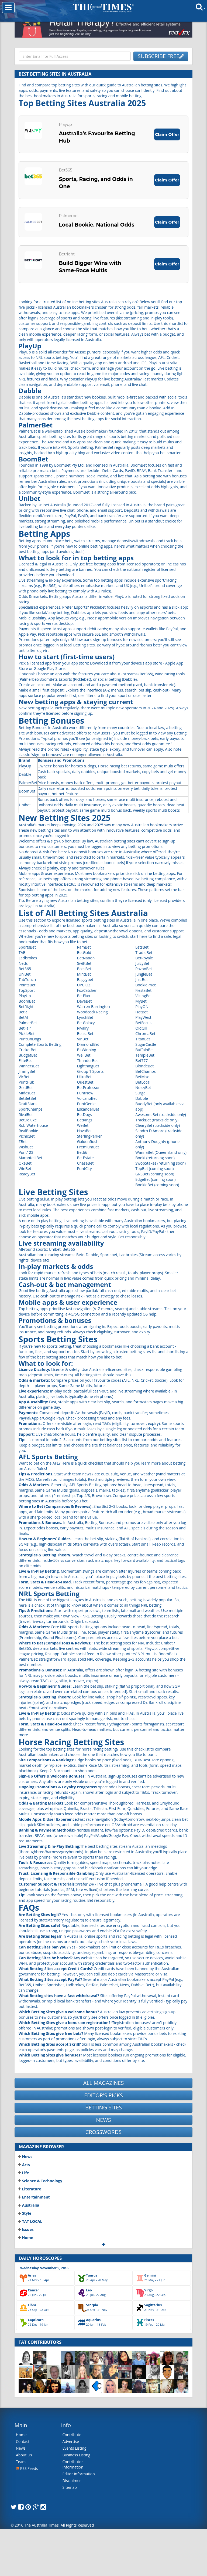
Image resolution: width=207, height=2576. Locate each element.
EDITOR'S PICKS (103, 2121)
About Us (24, 2480)
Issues (26, 2255)
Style (24, 2238)
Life (23, 2198)
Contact (22, 2467)
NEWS (103, 2145)
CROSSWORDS (103, 2158)
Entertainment (34, 2222)
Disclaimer (72, 2506)
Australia (28, 2230)
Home (25, 2263)
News (25, 2182)
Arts (24, 2190)
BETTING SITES (103, 2133)
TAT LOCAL (30, 2247)
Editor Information (79, 2499)
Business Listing (77, 2480)
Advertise (71, 2467)
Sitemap (70, 2513)
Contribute (72, 2460)
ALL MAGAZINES (103, 2108)
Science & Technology (40, 2206)
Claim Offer (165, 136)
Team (21, 2487)
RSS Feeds (27, 2494)
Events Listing (75, 2473)
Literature (29, 2214)
